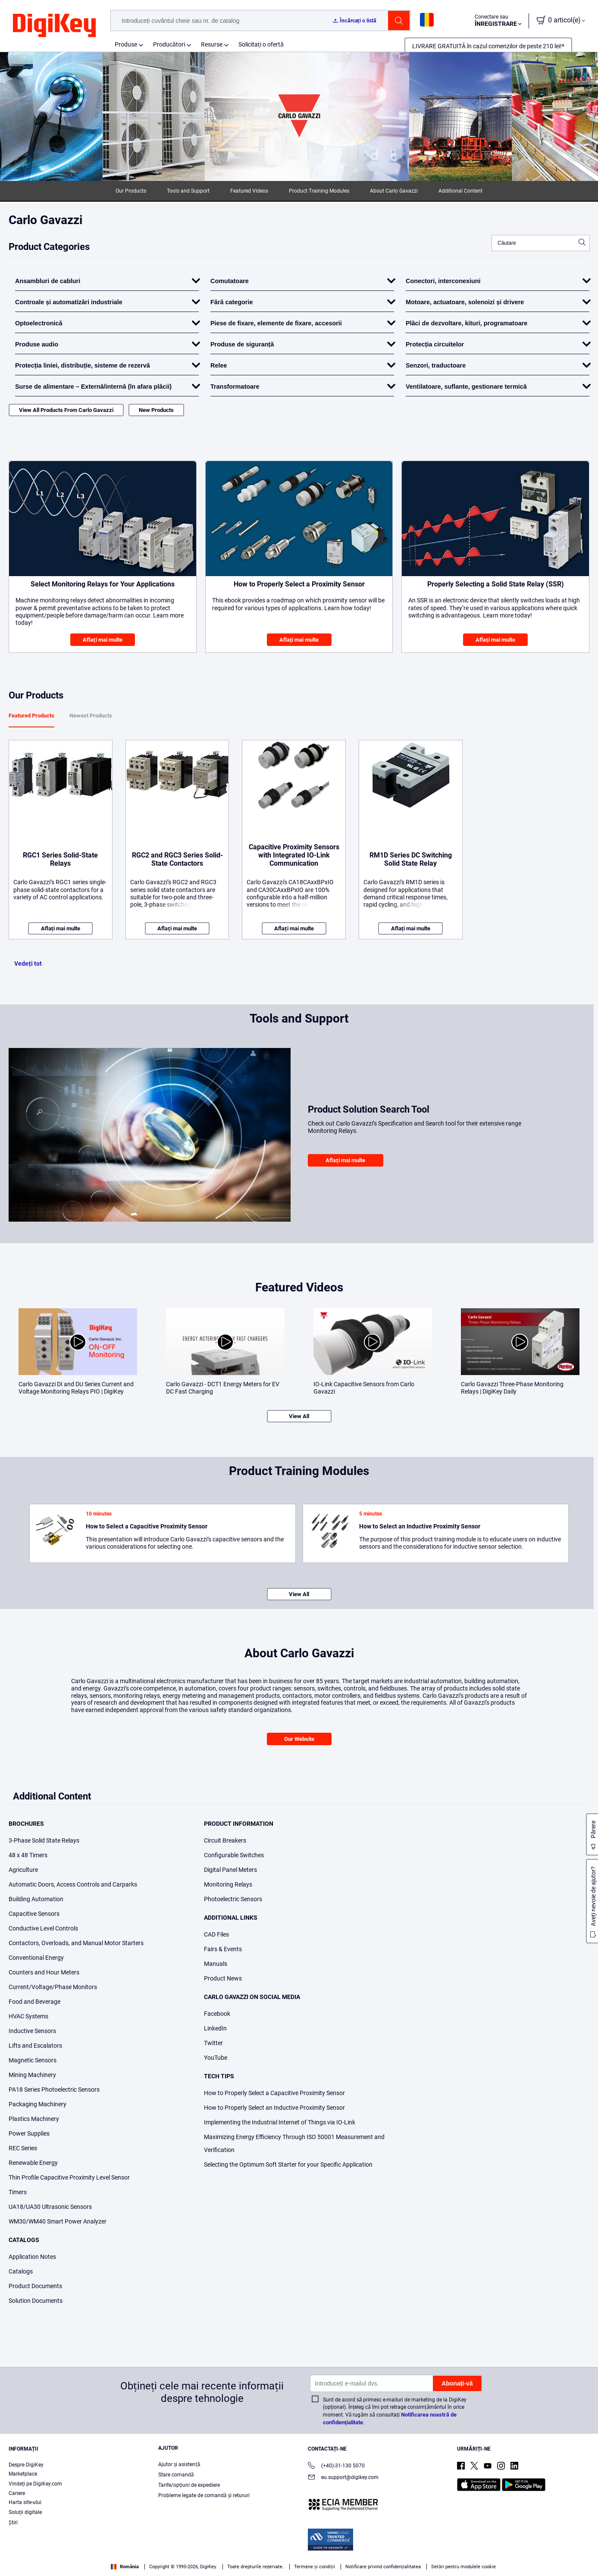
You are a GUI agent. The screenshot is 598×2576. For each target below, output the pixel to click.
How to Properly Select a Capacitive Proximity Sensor (274, 2092)
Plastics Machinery (34, 2118)
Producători (169, 44)
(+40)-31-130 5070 (336, 2466)
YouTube (215, 2057)
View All (299, 1416)
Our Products (131, 191)
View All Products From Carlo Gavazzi (66, 410)
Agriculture (23, 1869)
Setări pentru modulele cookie (463, 2567)
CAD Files (216, 1934)
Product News (223, 1978)
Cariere (17, 2493)
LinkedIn (215, 2028)
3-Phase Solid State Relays (44, 1840)
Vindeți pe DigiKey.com (35, 2484)
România (125, 2567)
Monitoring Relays (228, 1884)
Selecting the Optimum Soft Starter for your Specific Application (288, 2164)
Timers (18, 2192)
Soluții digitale (25, 2512)
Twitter (213, 2043)
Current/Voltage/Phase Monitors (53, 1986)
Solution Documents (36, 2300)
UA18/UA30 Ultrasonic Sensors (50, 2206)
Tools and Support (188, 191)
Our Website (299, 1739)
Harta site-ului (25, 2502)
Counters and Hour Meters (44, 1972)
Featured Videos (249, 191)
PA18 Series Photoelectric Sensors (54, 2089)
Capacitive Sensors (34, 1913)
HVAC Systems (28, 2016)
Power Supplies (29, 2133)
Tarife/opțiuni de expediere (189, 2485)
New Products (156, 410)
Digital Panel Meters (230, 1869)
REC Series (23, 2148)
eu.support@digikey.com (343, 2478)
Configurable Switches (234, 1855)
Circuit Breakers (225, 1840)
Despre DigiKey (26, 2465)
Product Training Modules (319, 191)
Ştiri (13, 2523)
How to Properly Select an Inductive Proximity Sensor (274, 2107)
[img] (54, 26)
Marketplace (23, 2474)
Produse (126, 44)
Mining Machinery (32, 2074)
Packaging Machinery (37, 2104)
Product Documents (35, 2286)
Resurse (211, 44)
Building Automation (36, 1899)
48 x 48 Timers (28, 1855)
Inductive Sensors (32, 2030)
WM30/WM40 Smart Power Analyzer (57, 2221)
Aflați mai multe (102, 639)
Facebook (217, 2013)
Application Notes (32, 2256)
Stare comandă (176, 2475)
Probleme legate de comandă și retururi (204, 2495)
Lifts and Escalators (35, 2045)
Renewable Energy (33, 2162)
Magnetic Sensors (32, 2060)
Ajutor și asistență (179, 2464)
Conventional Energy (36, 1957)
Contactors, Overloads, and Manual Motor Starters (76, 1943)
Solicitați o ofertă (261, 44)
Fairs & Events (223, 1949)
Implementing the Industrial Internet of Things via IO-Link (279, 2122)
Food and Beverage (34, 2001)
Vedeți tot (28, 963)
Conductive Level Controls (43, 1928)
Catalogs (21, 2271)
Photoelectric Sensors (233, 1899)
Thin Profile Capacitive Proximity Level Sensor (69, 2177)
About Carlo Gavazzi (394, 191)
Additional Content (460, 191)
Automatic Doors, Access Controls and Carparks (73, 1884)
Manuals (215, 1963)
